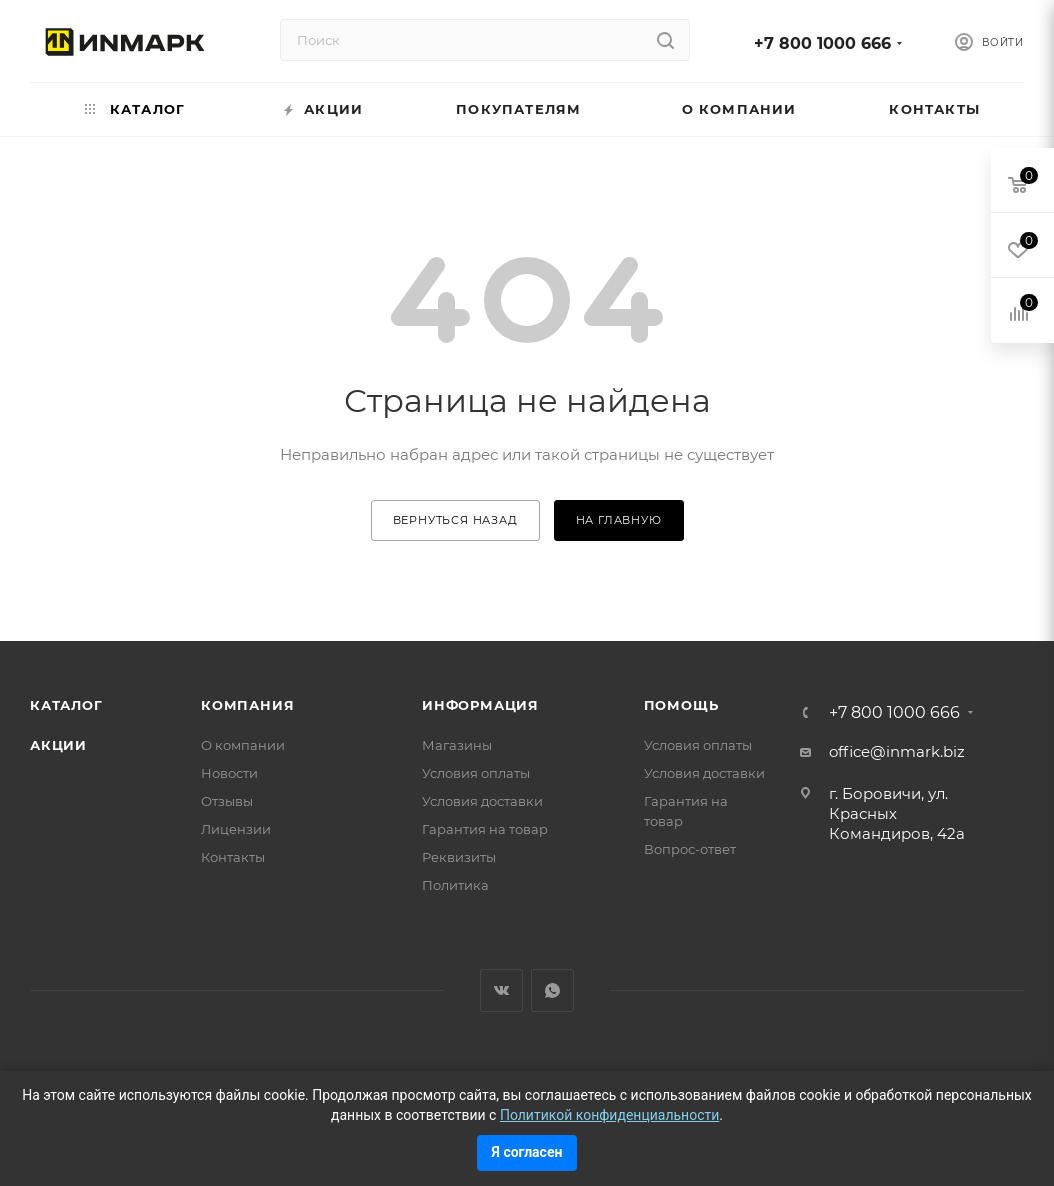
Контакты (233, 857)
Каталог (66, 705)
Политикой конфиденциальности (609, 1115)
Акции (58, 745)
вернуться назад (455, 520)
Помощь (681, 705)
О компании (243, 745)
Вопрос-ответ (690, 849)
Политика (455, 885)
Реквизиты (459, 857)
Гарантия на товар (485, 829)
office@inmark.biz (897, 751)
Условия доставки (482, 801)
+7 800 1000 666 (822, 43)
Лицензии (236, 829)
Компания (247, 705)
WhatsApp (552, 990)
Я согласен (527, 1152)
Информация (480, 705)
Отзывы (227, 801)
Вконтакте (501, 990)
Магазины (457, 745)
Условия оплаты (476, 773)
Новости (229, 773)
